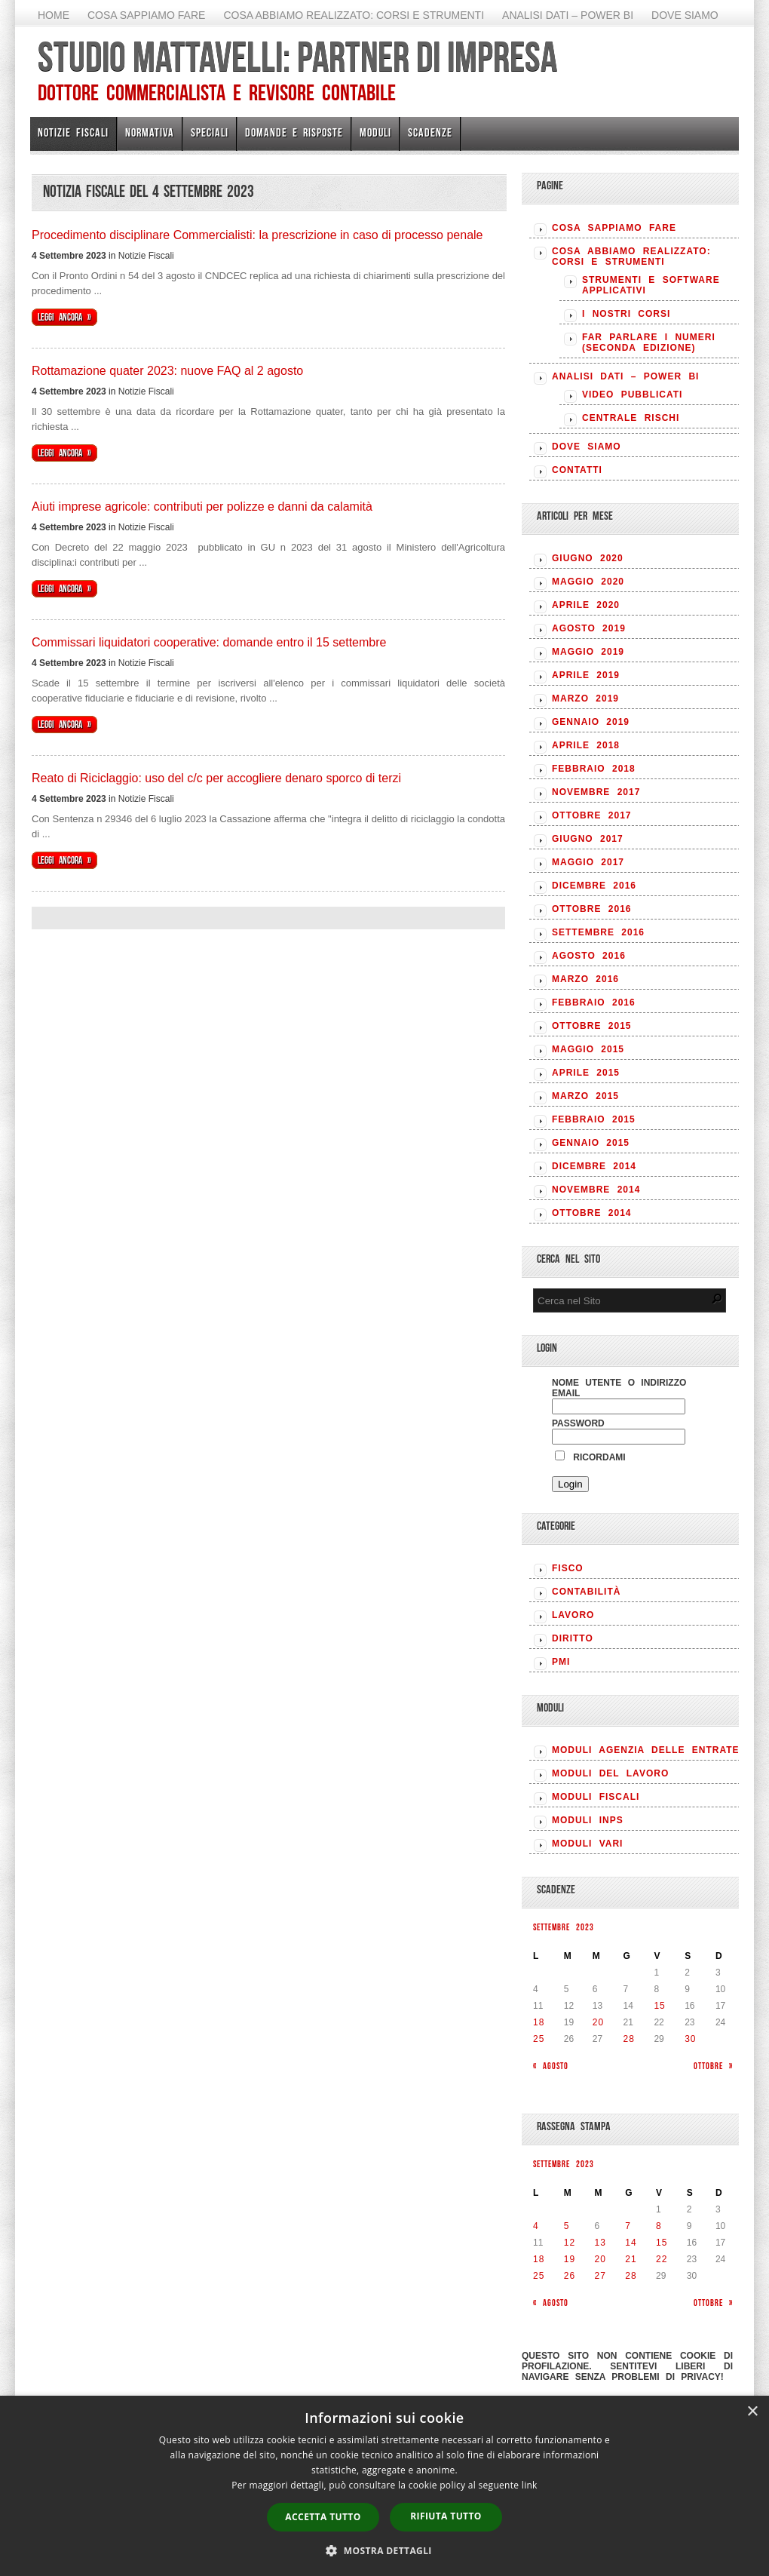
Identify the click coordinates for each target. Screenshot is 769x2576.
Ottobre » (713, 2066)
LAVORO (573, 1615)
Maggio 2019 (588, 651)
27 (600, 2276)
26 (569, 2276)
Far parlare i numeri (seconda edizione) (648, 342)
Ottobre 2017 (591, 815)
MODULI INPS (587, 1820)
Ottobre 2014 (591, 1213)
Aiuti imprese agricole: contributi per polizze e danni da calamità (202, 506)
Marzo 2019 (585, 698)
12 (569, 2242)
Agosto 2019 (589, 628)
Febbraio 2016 (594, 1002)
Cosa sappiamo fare (146, 15)
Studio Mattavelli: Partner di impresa (297, 56)
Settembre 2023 (563, 1927)
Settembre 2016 (598, 932)
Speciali (209, 132)
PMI (561, 1661)
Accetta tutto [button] (322, 2516)
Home (53, 15)
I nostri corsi (626, 314)
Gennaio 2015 (591, 1143)
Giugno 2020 (587, 558)
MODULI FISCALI (595, 1797)
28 (629, 2039)
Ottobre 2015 (591, 1026)
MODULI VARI (587, 1843)
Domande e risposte (294, 132)
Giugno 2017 (587, 839)
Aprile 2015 (586, 1072)
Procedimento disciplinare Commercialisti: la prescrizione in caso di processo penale (257, 235)
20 (598, 2022)
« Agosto (550, 2066)
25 (538, 2039)
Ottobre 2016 (591, 909)
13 (600, 2242)
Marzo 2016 (585, 979)
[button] (384, 2550)
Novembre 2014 (596, 1189)
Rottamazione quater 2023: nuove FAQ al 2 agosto (167, 370)
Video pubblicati (632, 394)
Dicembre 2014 (594, 1166)
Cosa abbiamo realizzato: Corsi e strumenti (353, 15)
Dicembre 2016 (594, 885)
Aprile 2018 (586, 745)
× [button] (752, 2412)
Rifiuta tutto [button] (446, 2516)
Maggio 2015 (588, 1049)
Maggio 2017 (588, 862)
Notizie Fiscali (73, 132)
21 (630, 2259)
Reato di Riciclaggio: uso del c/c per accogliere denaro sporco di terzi (216, 778)
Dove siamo (684, 15)
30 (690, 2039)
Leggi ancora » (64, 317)
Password (578, 1423)
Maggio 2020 (588, 581)
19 (569, 2259)
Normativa (149, 132)
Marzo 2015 (585, 1096)
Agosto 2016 (589, 955)
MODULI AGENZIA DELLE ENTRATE (646, 1750)
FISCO (568, 1568)
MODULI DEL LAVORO (610, 1773)
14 (630, 2242)
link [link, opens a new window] (530, 2485)
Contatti (577, 470)
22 (661, 2259)
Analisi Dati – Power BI (567, 15)
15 (659, 2005)
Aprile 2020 (586, 605)
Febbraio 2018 (594, 768)
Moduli (375, 132)
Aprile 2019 (586, 675)
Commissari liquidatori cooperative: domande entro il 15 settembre (209, 642)
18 (538, 2022)
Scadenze (430, 132)
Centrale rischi (630, 418)
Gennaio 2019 (591, 722)
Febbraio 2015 (594, 1119)
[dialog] (384, 2486)
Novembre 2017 (596, 792)
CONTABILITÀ (586, 1591)
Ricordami (590, 1457)
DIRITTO (572, 1638)
